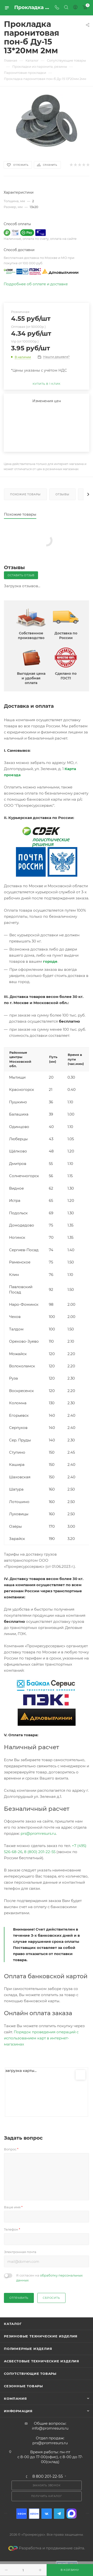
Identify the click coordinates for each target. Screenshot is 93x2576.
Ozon (21, 2513)
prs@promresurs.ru (38, 1833)
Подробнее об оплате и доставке (36, 284)
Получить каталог (46, 2496)
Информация (18, 2411)
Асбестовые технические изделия (41, 2361)
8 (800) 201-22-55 (39, 1851)
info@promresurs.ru (50, 2428)
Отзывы (62, 494)
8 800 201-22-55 (47, 2476)
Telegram (59, 2513)
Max (71, 2513)
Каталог (13, 2324)
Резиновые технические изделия (41, 2336)
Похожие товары (25, 494)
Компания (15, 2398)
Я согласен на (49, 2277)
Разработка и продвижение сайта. (46, 2548)
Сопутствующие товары (30, 2374)
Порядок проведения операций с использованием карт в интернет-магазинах (41, 2038)
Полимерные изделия (28, 2349)
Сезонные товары (23, 2386)
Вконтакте (46, 2513)
